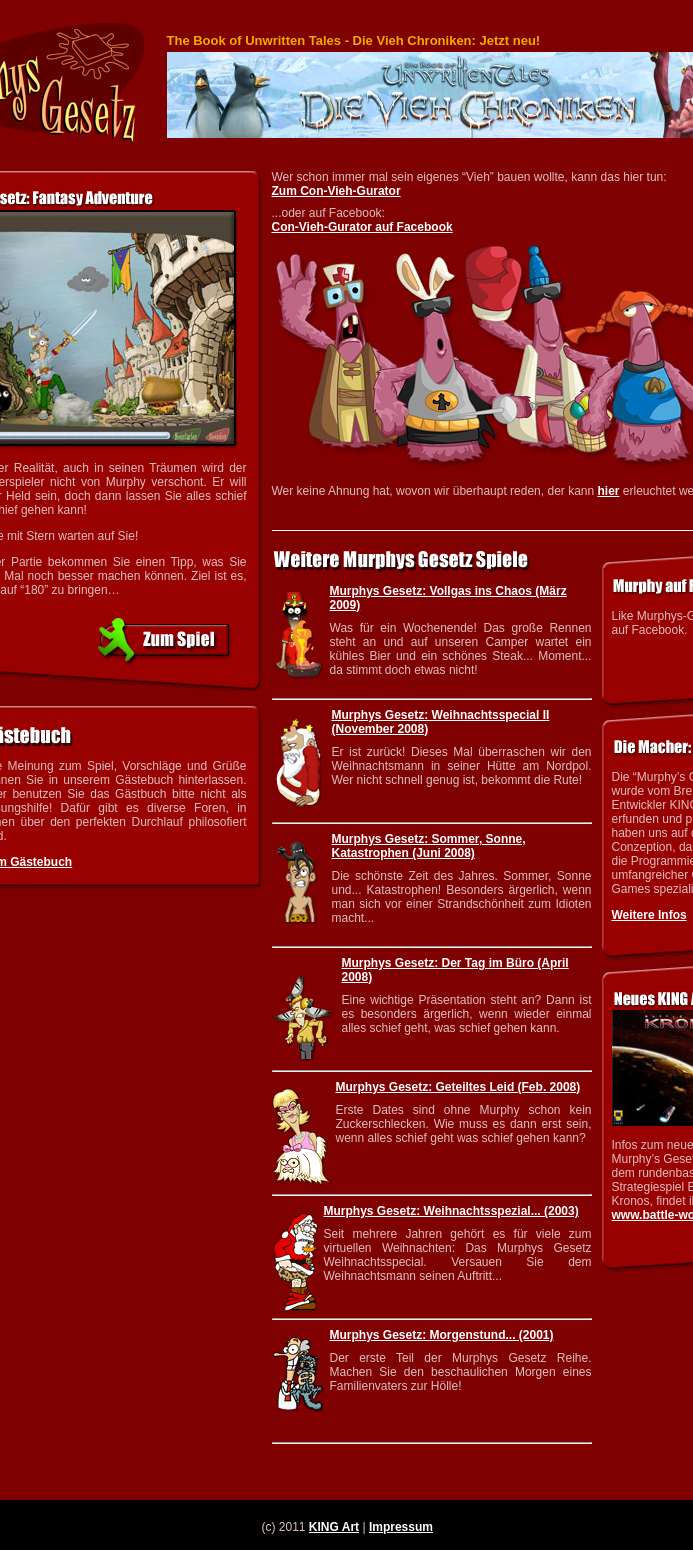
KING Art (334, 1527)
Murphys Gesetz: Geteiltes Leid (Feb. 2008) (458, 1087)
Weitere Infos (649, 915)
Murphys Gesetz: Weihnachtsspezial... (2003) (451, 1211)
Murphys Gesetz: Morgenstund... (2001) (442, 1335)
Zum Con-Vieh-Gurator (336, 191)
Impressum (401, 1527)
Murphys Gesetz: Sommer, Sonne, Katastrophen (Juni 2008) (429, 846)
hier (609, 491)
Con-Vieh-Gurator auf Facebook (362, 227)
